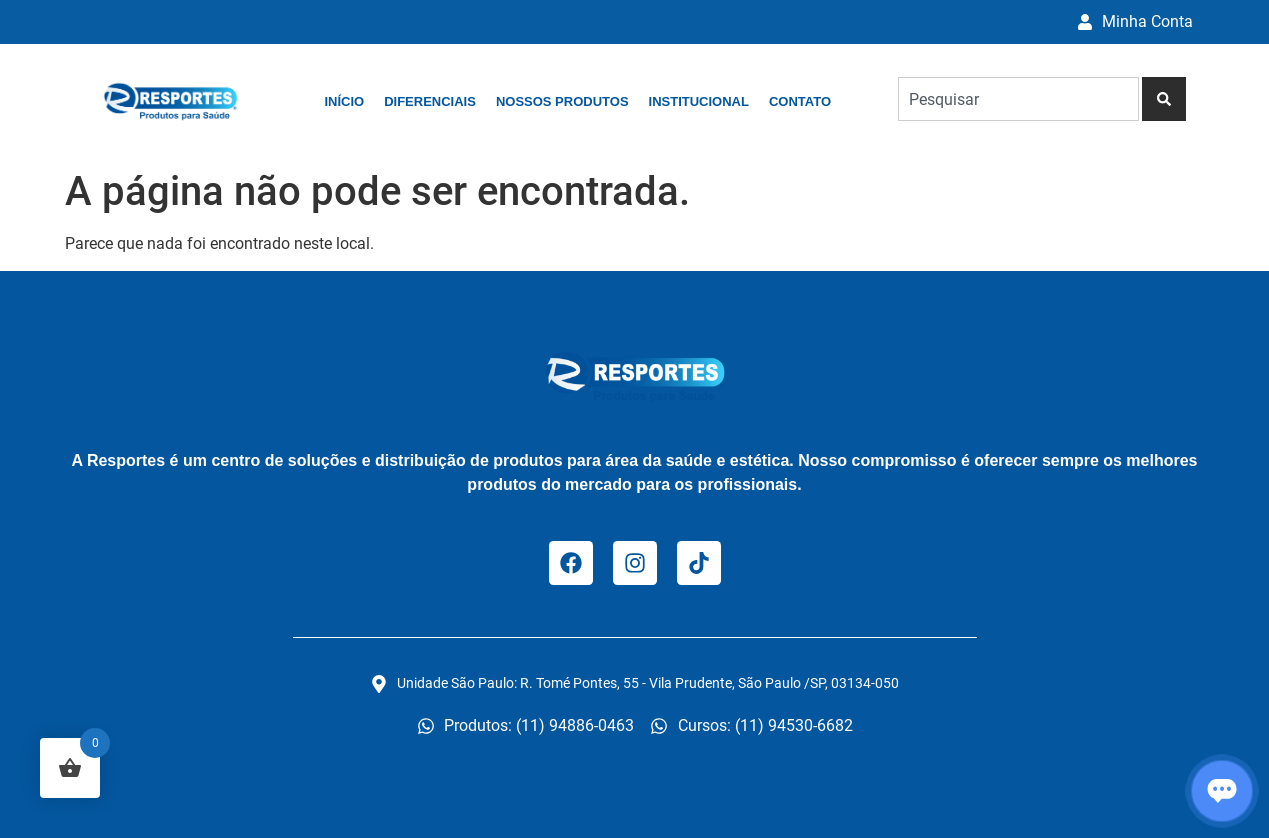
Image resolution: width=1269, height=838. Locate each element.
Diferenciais (430, 101)
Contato (800, 101)
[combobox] (1018, 99)
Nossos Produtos (562, 101)
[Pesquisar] (1164, 99)
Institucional (699, 101)
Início (344, 101)
